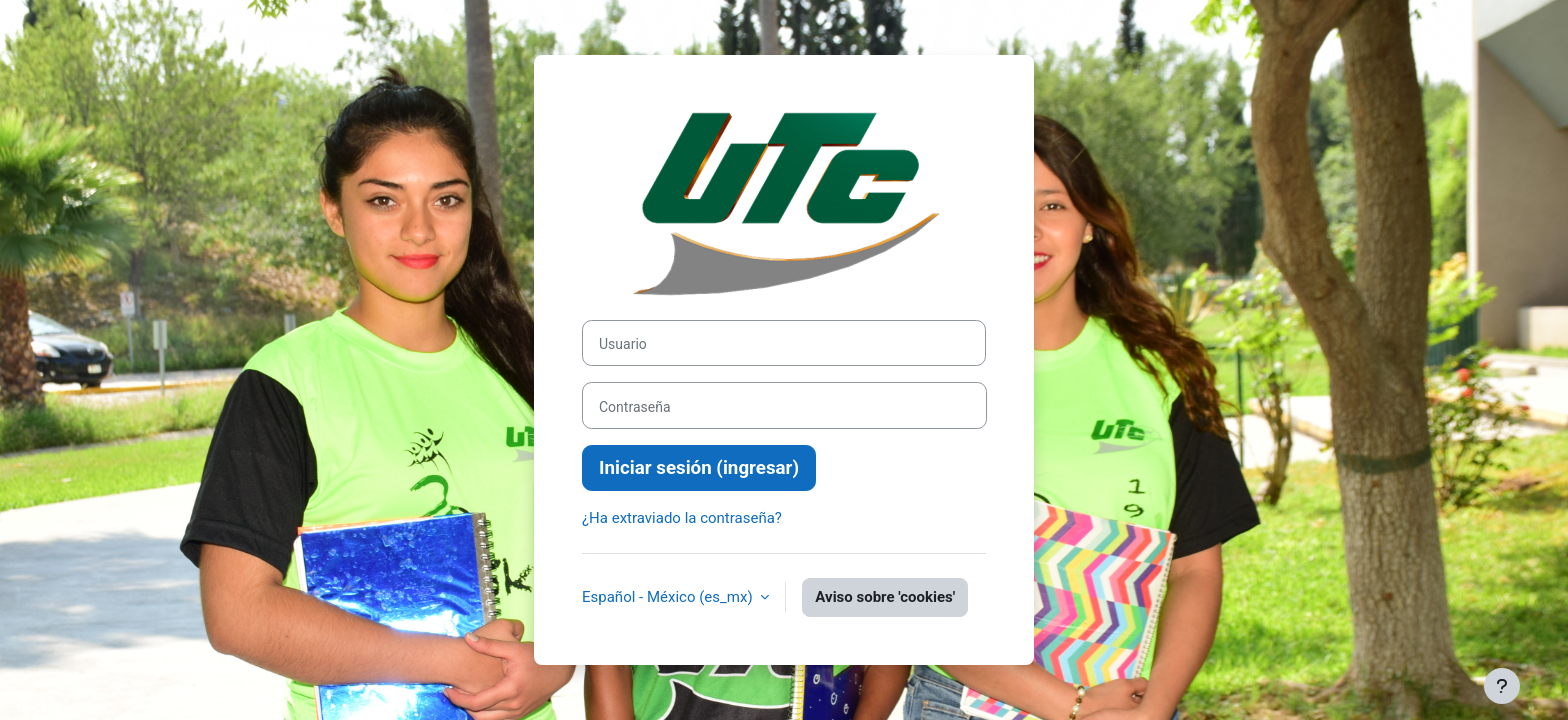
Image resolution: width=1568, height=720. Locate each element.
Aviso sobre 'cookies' (885, 597)
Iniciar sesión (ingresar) (699, 468)
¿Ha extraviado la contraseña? (682, 518)
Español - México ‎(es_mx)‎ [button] (669, 597)
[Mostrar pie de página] (1502, 686)
